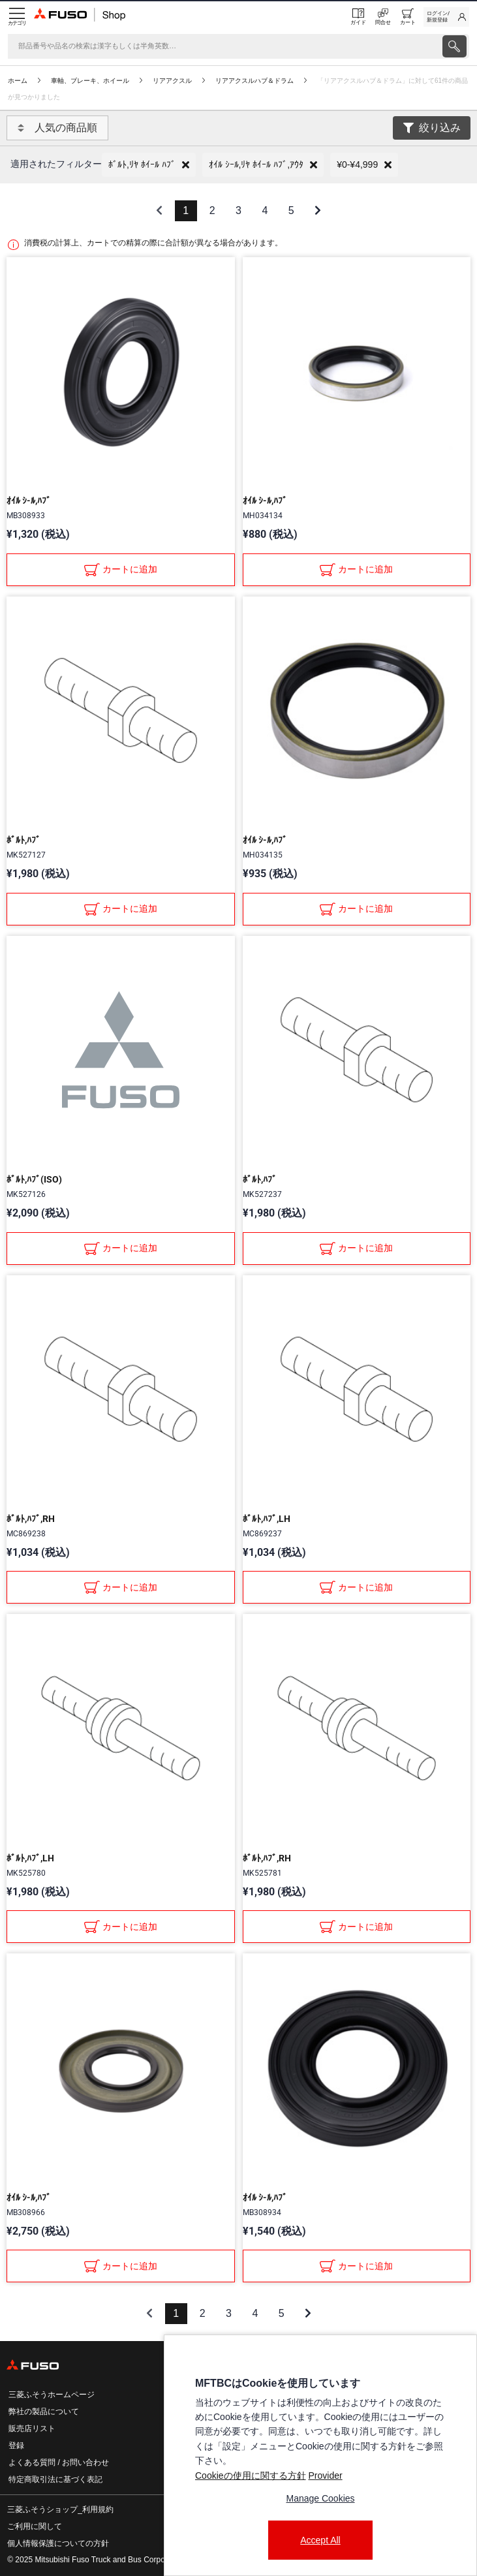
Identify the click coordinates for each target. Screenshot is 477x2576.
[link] (446, 17)
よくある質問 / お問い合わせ (58, 2462)
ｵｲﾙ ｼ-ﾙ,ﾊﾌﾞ (29, 500)
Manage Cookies (320, 2498)
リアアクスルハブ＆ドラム (254, 80)
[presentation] (454, 46)
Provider (325, 2475)
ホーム (17, 80)
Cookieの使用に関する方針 (250, 2475)
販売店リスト (31, 2428)
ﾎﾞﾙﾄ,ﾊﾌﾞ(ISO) (34, 1179)
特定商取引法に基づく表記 (55, 2479)
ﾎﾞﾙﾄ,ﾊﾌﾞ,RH (31, 1518)
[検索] (224, 46)
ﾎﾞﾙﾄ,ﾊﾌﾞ (23, 840)
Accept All (320, 2540)
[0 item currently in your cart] (408, 16)
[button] (149, 165)
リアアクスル (172, 80)
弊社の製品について (43, 2411)
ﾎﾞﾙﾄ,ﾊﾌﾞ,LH (266, 1518)
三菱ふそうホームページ (51, 2394)
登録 (16, 2445)
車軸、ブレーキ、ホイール (90, 80)
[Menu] (17, 17)
